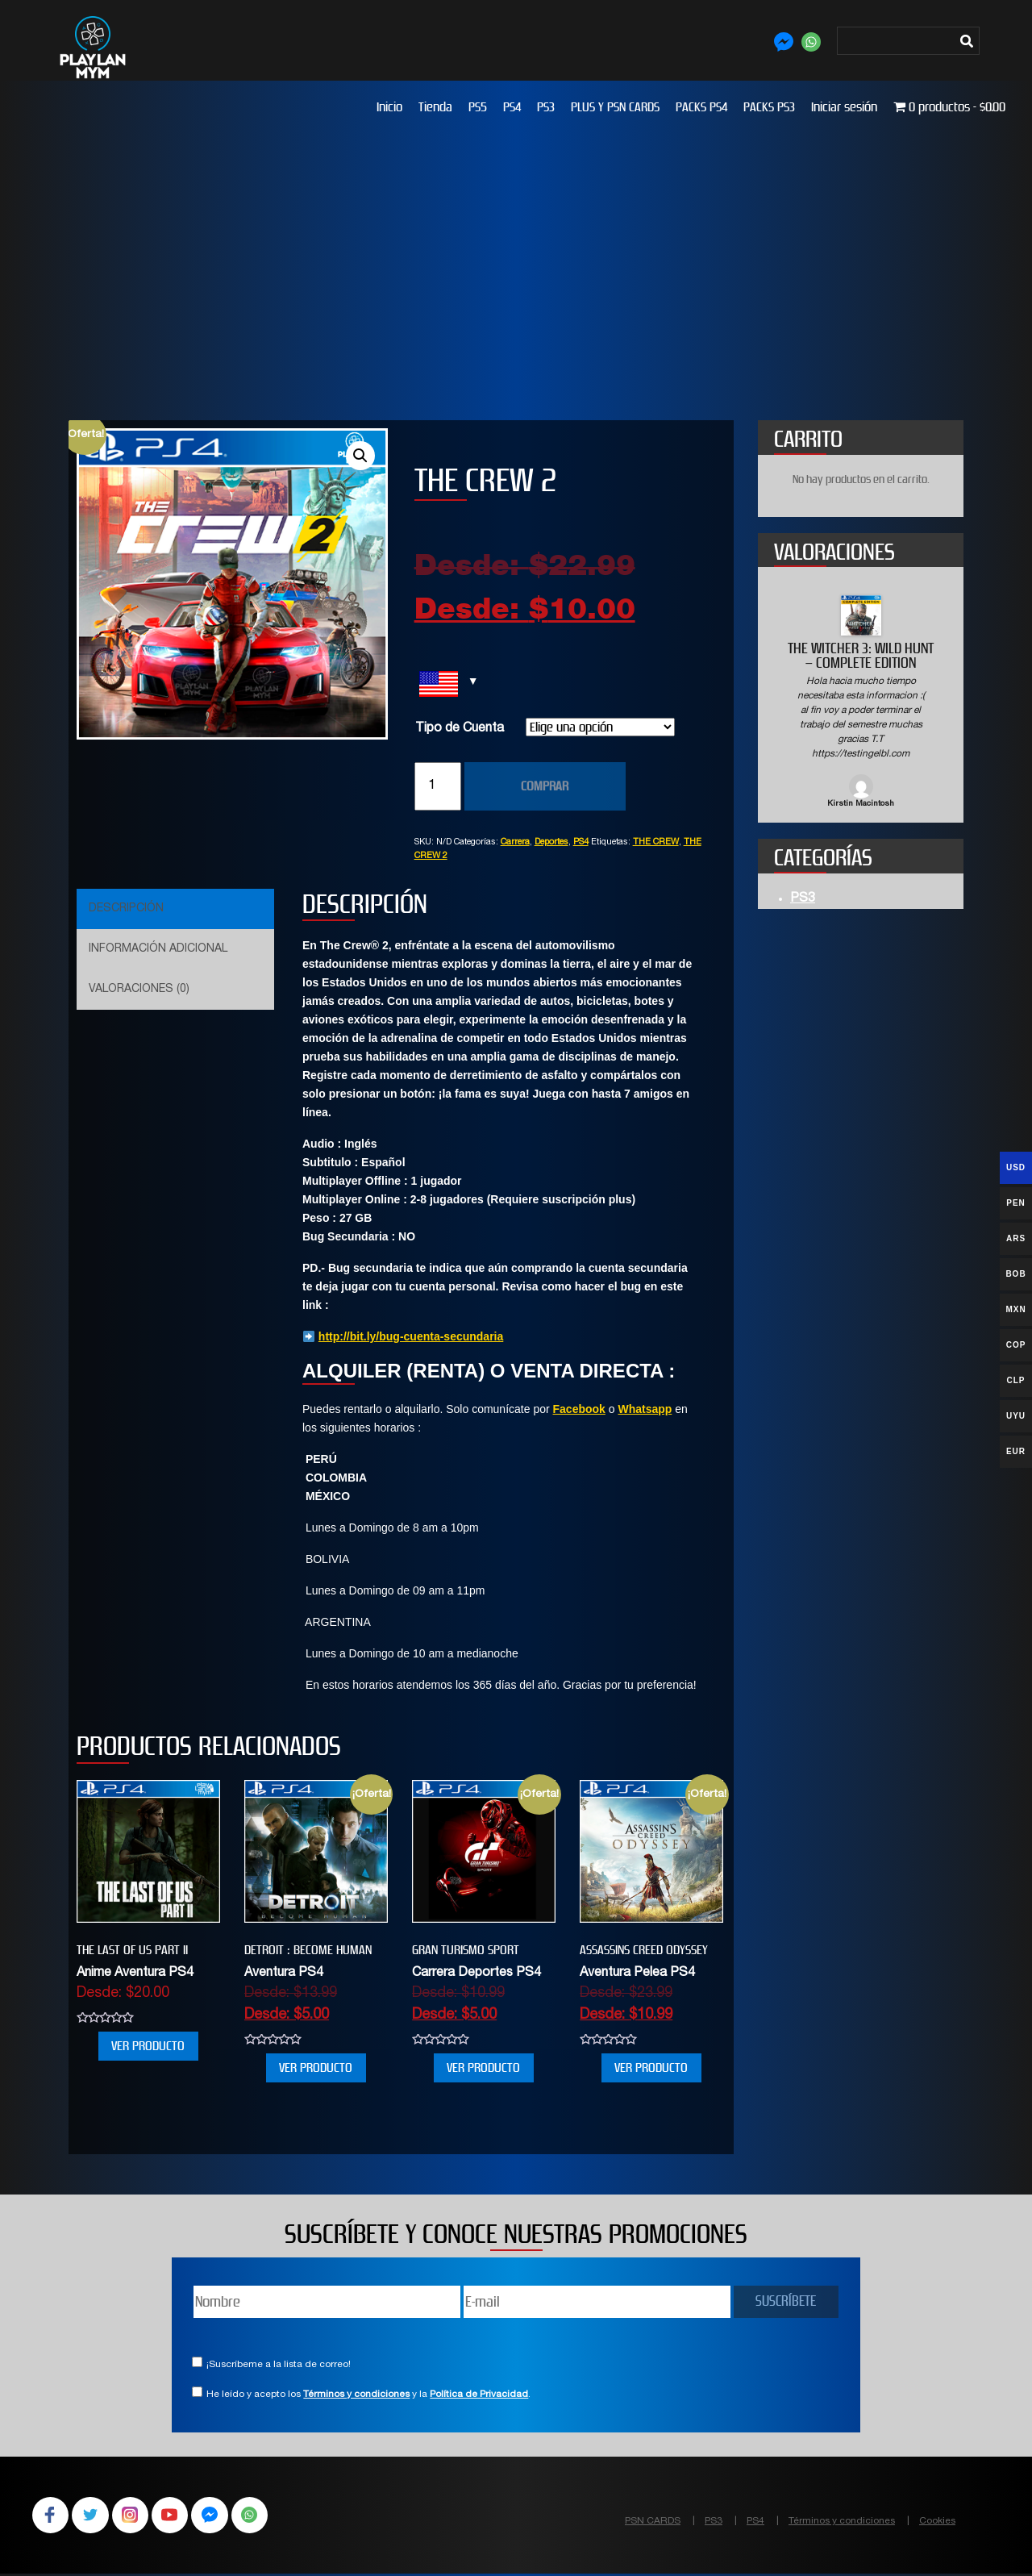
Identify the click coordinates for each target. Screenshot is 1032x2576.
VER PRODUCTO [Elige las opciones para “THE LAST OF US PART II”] (148, 2045)
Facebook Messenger (219, 2516)
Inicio (389, 107)
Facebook (579, 1409)
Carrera (515, 842)
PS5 (477, 107)
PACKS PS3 (769, 107)
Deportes (551, 842)
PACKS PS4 (701, 107)
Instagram (135, 2516)
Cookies (937, 2521)
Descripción (126, 909)
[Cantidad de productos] (437, 786)
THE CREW (656, 842)
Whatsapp (645, 1409)
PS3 (546, 107)
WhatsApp (261, 2516)
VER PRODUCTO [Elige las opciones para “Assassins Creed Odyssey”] (651, 2067)
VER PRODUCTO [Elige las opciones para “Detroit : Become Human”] (315, 2067)
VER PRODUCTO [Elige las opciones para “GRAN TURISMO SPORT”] (483, 2067)
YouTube (177, 2516)
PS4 (512, 107)
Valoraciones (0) (139, 989)
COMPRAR (544, 786)
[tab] (173, 909)
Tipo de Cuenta (459, 729)
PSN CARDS (652, 2521)
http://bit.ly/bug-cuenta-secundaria (410, 1336)
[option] (860, 703)
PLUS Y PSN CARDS (615, 107)
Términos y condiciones (356, 2394)
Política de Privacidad (479, 2394)
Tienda (435, 107)
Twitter (93, 2516)
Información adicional (158, 949)
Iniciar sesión (844, 107)
